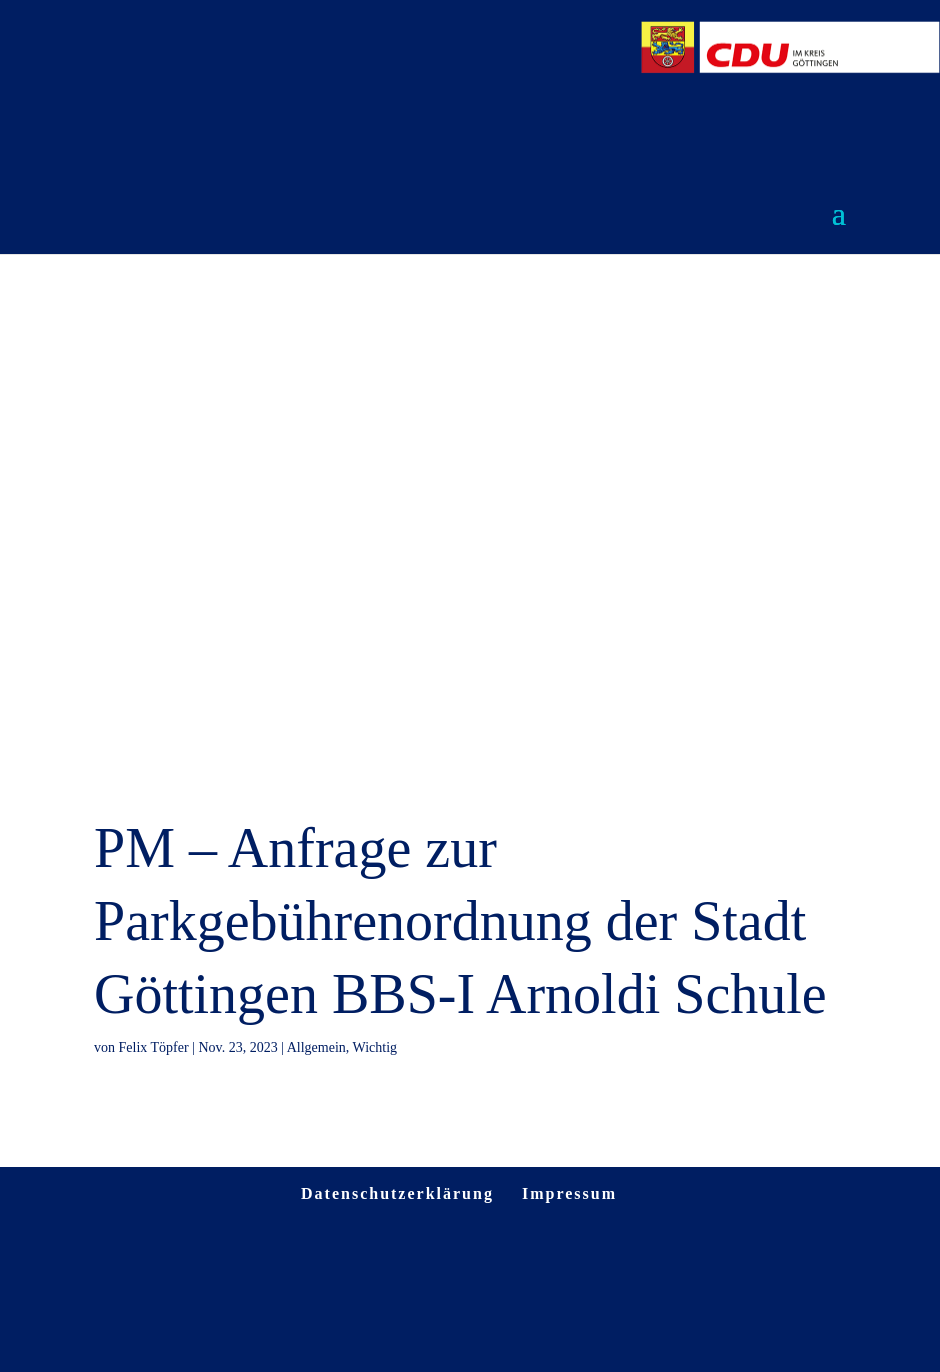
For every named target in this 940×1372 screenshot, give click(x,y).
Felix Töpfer (154, 1047)
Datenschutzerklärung (397, 1193)
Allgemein (316, 1047)
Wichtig (375, 1047)
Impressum (569, 1193)
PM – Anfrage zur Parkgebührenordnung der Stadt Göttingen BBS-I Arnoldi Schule (460, 921)
